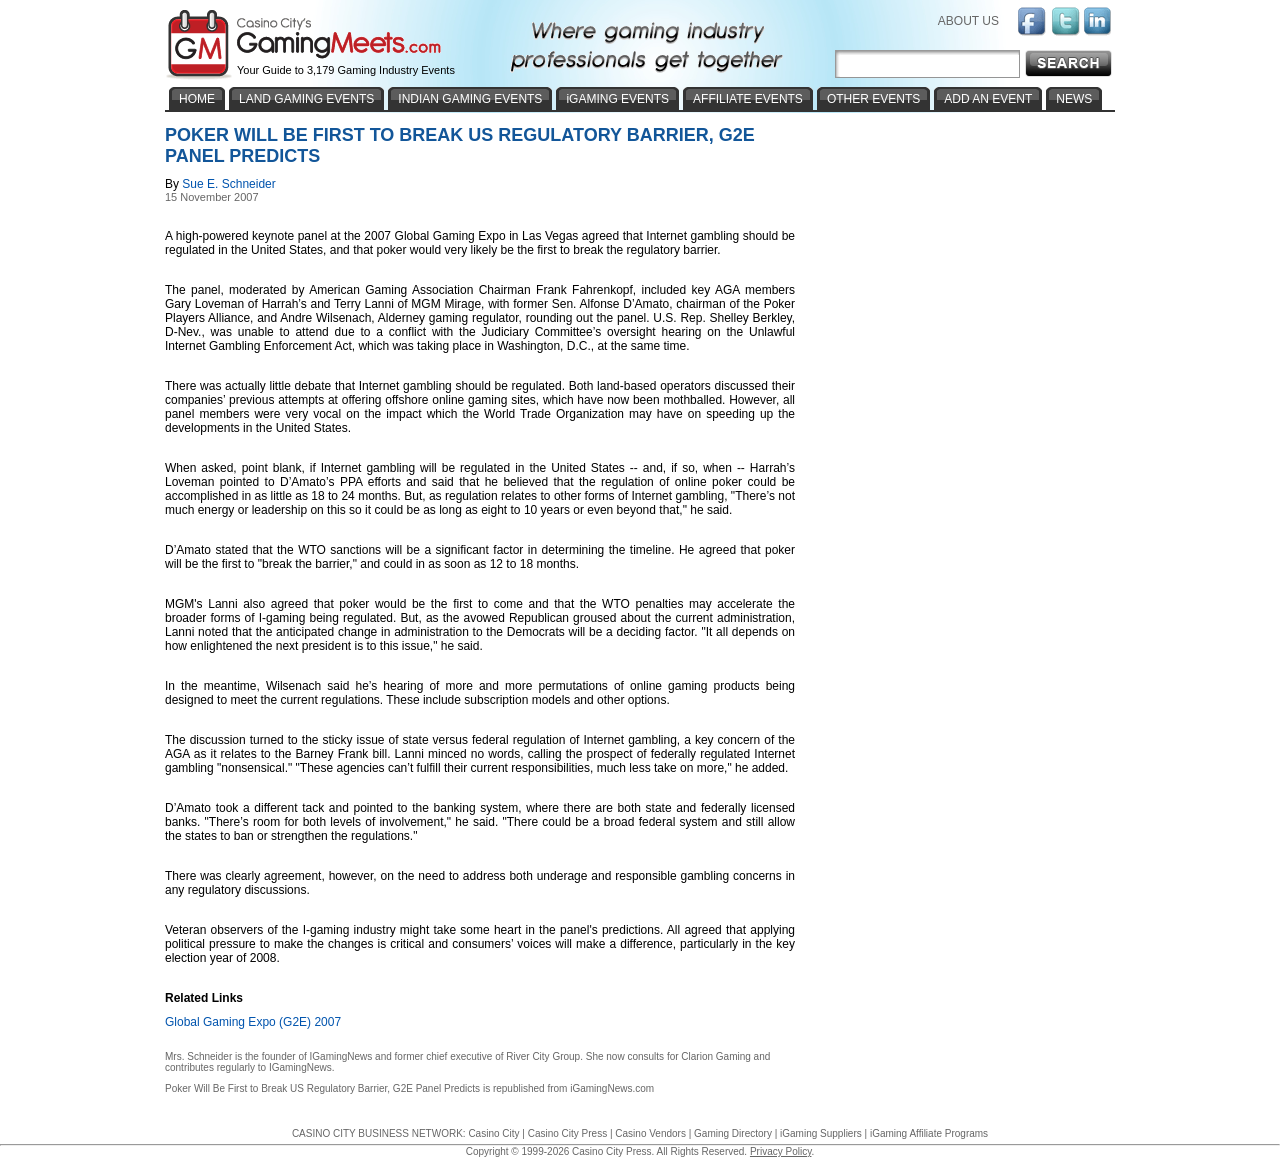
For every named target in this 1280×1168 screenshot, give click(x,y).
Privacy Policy (781, 1151)
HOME (197, 99)
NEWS (1074, 99)
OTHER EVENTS (873, 99)
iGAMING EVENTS (617, 99)
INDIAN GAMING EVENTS (470, 99)
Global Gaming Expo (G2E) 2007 (253, 1022)
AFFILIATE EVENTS (748, 99)
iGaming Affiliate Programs (929, 1133)
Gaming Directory (733, 1133)
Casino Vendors (650, 1133)
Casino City (493, 1133)
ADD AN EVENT (988, 99)
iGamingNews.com (612, 1088)
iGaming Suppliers (821, 1133)
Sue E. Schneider (228, 184)
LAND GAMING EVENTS (306, 99)
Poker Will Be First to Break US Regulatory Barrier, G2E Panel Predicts (322, 1088)
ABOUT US (968, 21)
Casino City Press (567, 1133)
